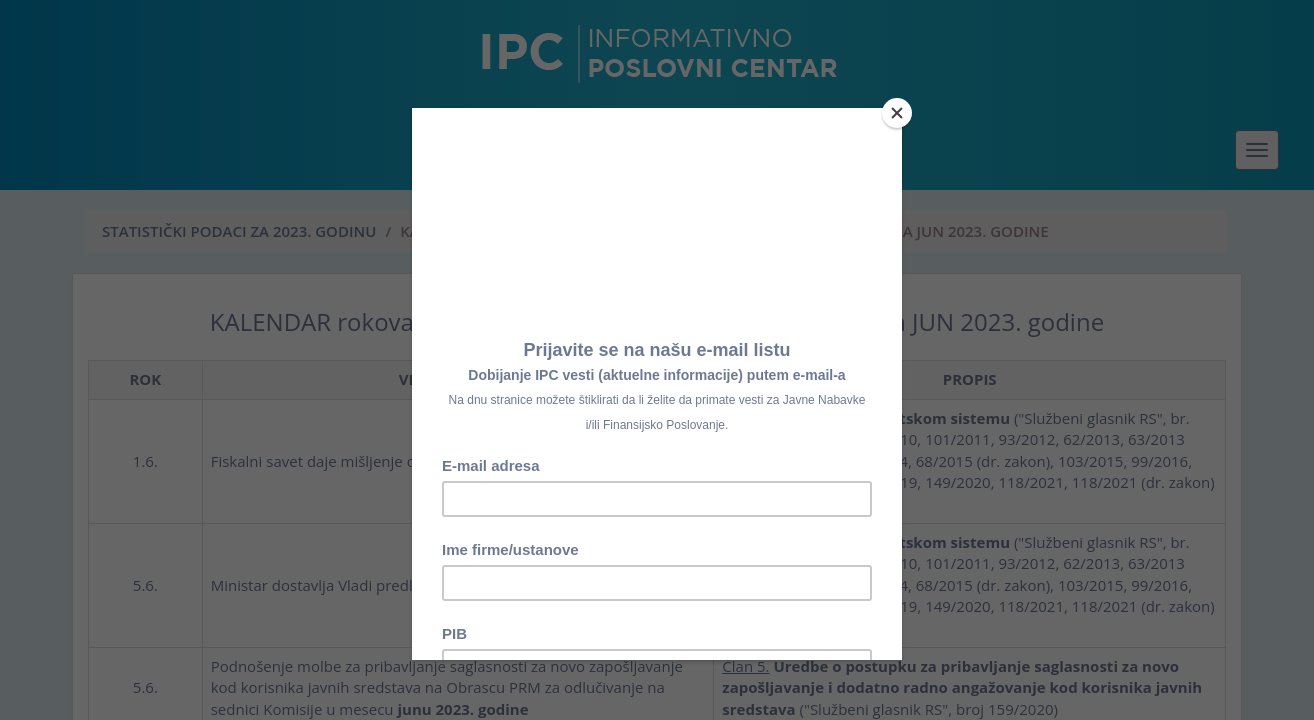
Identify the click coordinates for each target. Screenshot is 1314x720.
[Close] (897, 113)
